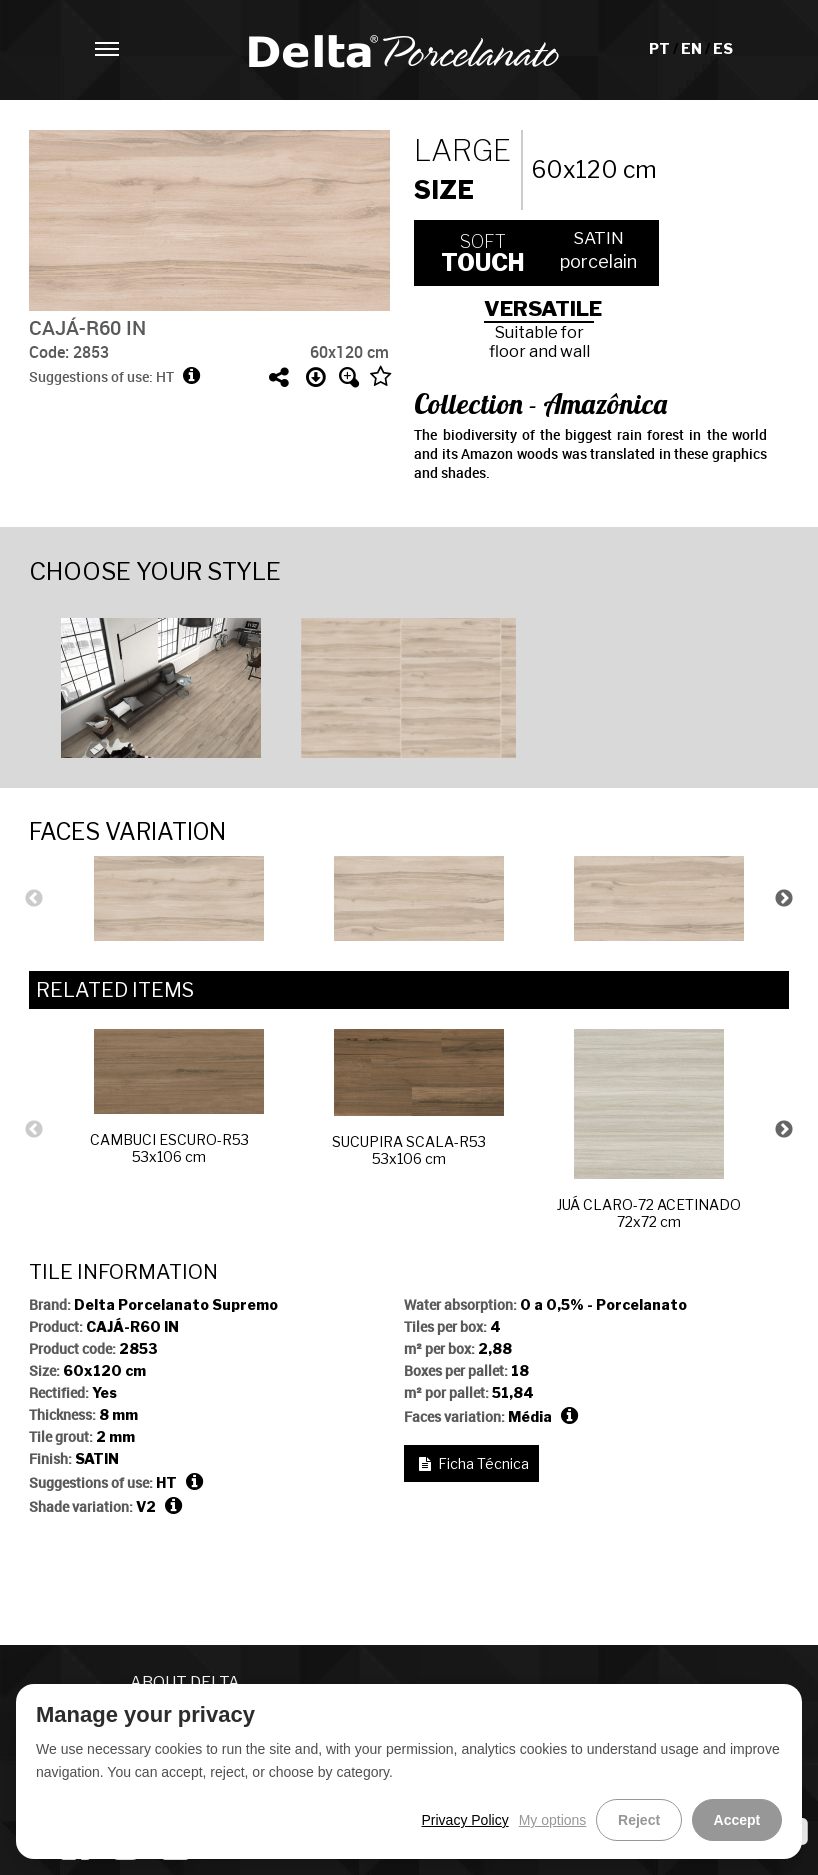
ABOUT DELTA (185, 1682)
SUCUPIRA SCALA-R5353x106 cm (418, 1097)
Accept (739, 1820)
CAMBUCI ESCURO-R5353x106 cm (177, 1097)
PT (661, 48)
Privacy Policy (475, 1820)
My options (564, 1820)
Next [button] (784, 899)
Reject (647, 1820)
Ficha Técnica (483, 1463)
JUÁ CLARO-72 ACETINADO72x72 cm (649, 1129)
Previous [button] (34, 899)
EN (693, 48)
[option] (169, 685)
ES (723, 48)
